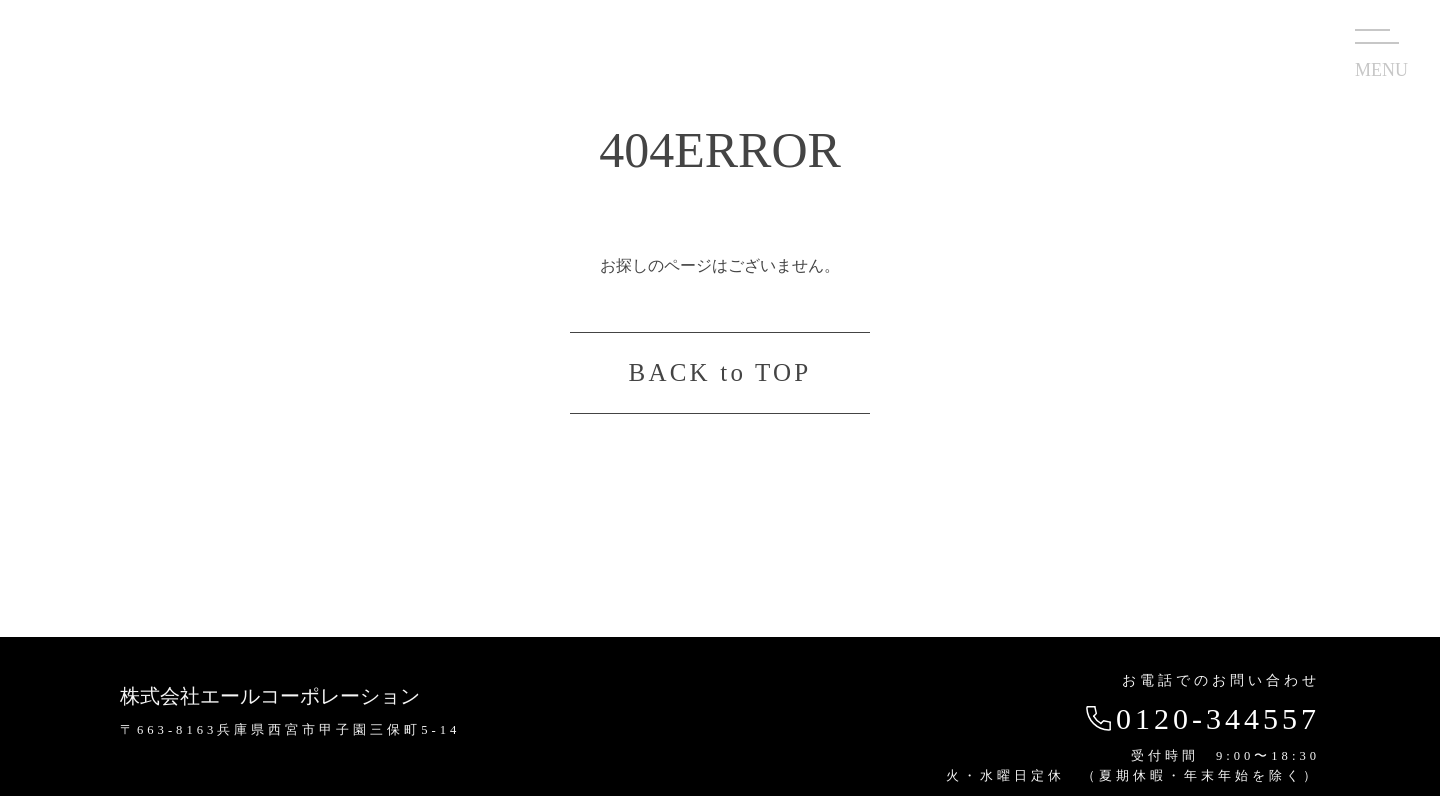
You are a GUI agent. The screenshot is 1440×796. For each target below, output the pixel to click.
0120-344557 (1200, 718)
